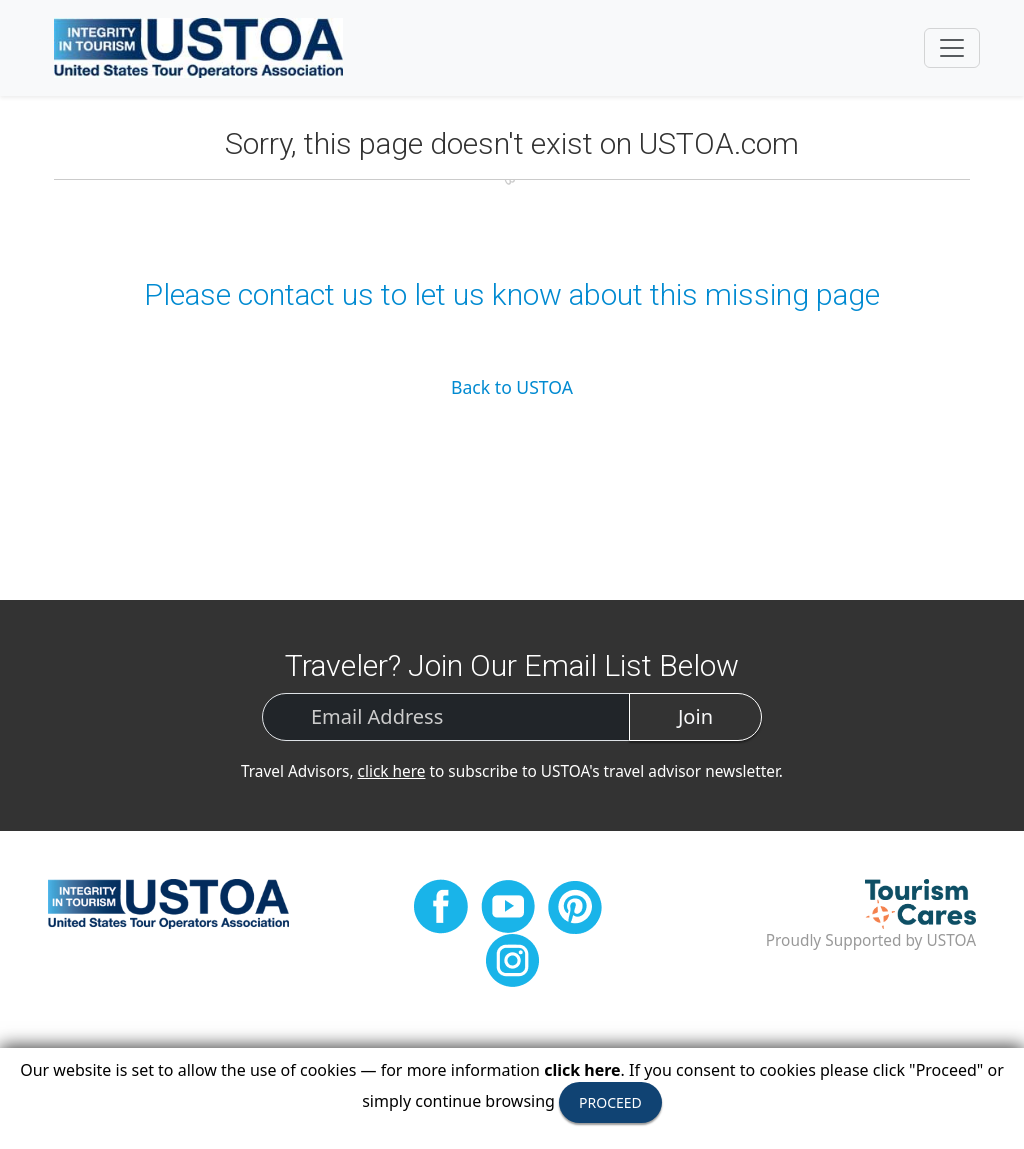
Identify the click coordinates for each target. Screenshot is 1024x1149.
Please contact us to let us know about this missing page (512, 294)
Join (695, 716)
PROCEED (610, 1102)
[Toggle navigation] (952, 48)
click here (392, 771)
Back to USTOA (512, 387)
